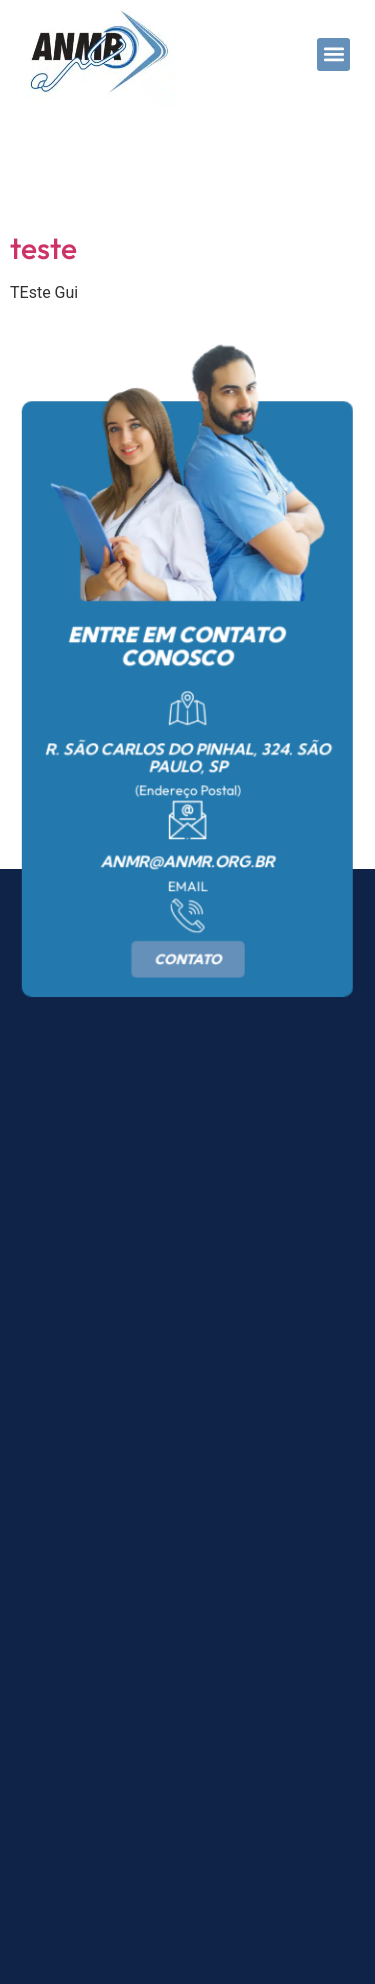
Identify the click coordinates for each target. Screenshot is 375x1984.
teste (43, 248)
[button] (333, 54)
